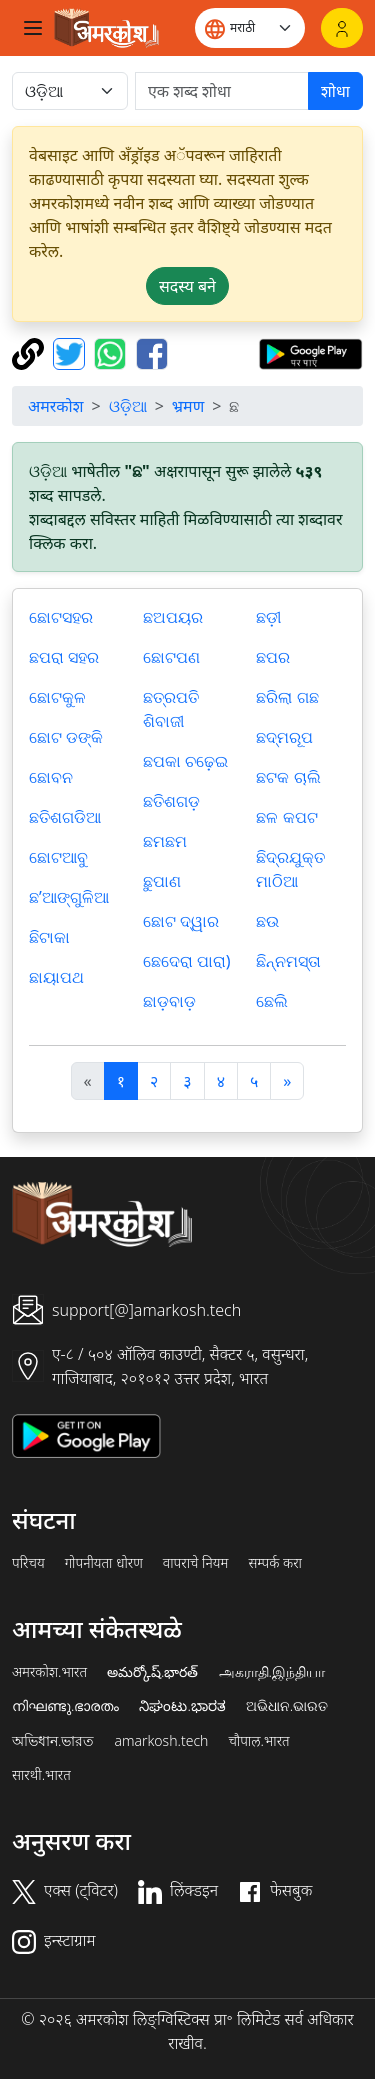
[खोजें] (222, 91)
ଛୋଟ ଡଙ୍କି (66, 737)
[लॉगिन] (342, 28)
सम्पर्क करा (275, 1563)
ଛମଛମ (165, 841)
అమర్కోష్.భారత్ (152, 1672)
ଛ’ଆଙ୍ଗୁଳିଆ (69, 897)
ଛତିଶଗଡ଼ (171, 801)
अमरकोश (56, 406)
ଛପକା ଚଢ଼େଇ (185, 761)
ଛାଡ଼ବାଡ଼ (169, 1001)
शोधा (335, 91)
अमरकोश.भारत (49, 1672)
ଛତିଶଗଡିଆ (65, 817)
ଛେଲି (272, 1001)
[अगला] (287, 1081)
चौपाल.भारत (258, 1741)
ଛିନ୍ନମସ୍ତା (288, 961)
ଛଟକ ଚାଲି (288, 777)
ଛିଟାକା (49, 937)
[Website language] (250, 28)
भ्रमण (188, 406)
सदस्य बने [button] (187, 286)
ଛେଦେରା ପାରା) (187, 961)
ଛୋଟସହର (61, 617)
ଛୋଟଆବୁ (58, 857)
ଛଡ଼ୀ (268, 617)
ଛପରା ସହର (64, 657)
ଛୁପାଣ (162, 881)
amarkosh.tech (161, 1741)
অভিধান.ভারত (53, 1741)
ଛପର (273, 657)
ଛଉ (267, 921)
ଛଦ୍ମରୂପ (284, 737)
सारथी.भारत (41, 1775)
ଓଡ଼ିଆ (128, 406)
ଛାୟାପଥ (56, 977)
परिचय (28, 1563)
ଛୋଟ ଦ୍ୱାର (181, 921)
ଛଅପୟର (173, 617)
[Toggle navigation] (33, 28)
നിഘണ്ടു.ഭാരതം (65, 1706)
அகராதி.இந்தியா (272, 1672)
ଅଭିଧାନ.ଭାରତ (287, 1706)
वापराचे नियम (196, 1563)
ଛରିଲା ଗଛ (287, 697)
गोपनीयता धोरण (104, 1563)
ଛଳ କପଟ (286, 817)
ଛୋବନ (51, 777)
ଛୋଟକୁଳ (57, 697)
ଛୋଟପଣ (171, 657)
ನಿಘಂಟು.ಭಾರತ (182, 1706)
